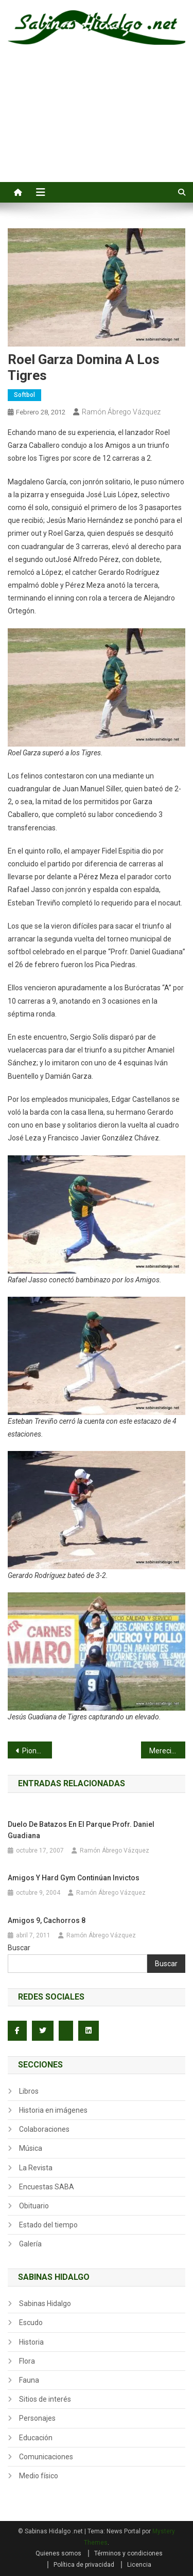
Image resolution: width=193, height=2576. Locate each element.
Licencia (139, 2564)
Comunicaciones (46, 2457)
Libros (29, 2091)
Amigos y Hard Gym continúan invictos (73, 1878)
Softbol (24, 394)
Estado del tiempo (48, 2225)
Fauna (29, 2380)
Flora (27, 2361)
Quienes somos (58, 2553)
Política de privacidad (84, 2564)
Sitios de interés (45, 2399)
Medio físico (38, 2476)
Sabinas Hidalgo (45, 2303)
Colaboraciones (44, 2129)
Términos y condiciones (128, 2553)
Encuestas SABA (46, 2187)
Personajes (37, 2418)
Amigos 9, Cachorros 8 (46, 1920)
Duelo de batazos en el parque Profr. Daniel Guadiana (81, 1830)
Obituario (34, 2206)
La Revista (35, 2168)
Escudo (31, 2322)
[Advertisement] (96, 125)
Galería (30, 2244)
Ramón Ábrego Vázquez (121, 412)
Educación (35, 2438)
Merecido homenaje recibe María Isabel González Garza (167, 1751)
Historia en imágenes (53, 2110)
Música (30, 2148)
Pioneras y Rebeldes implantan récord (37, 1751)
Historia (31, 2342)
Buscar (19, 1948)
